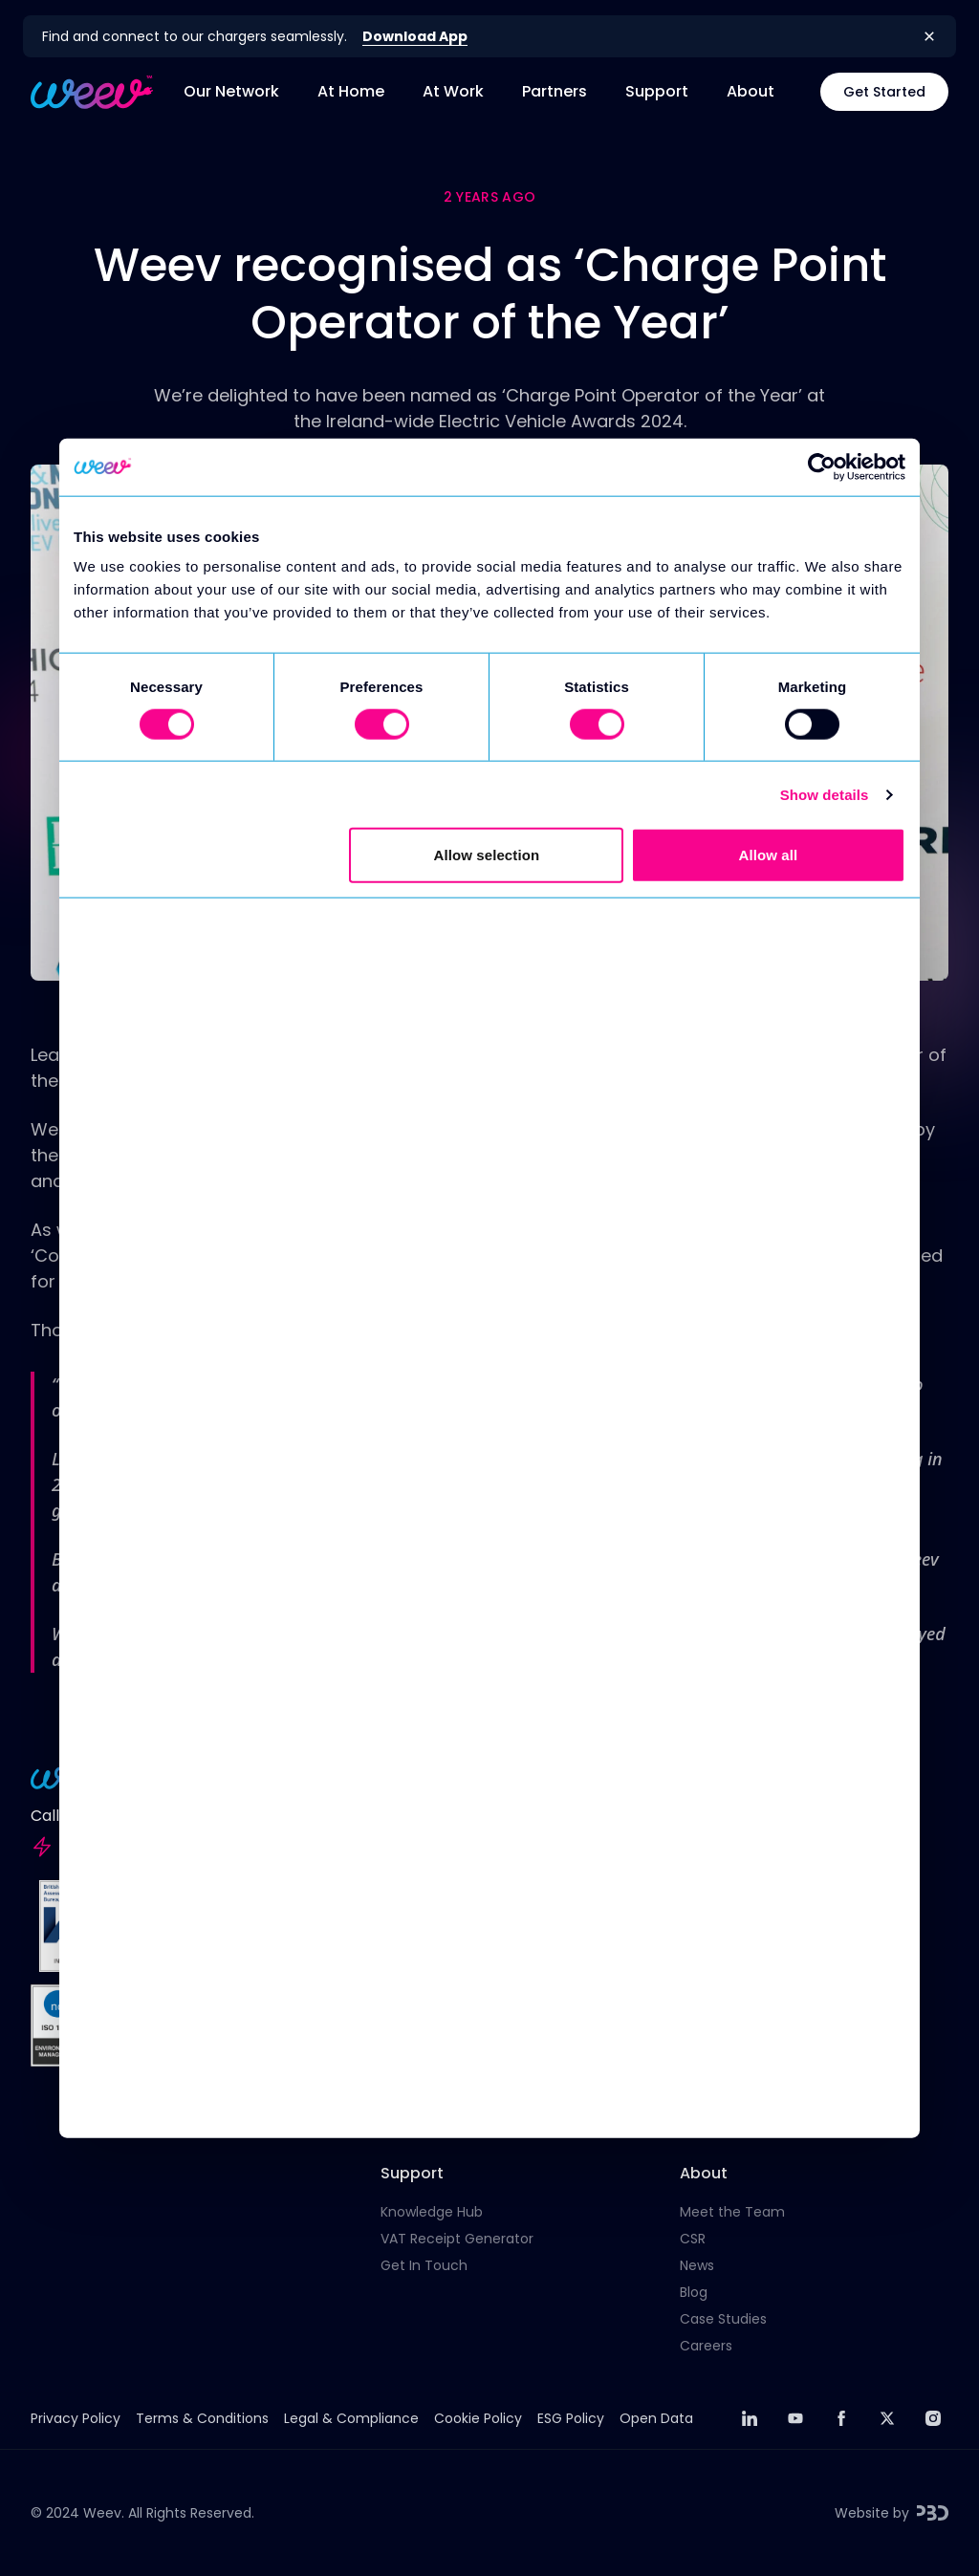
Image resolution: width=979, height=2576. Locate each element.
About (750, 91)
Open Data (656, 2418)
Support (656, 91)
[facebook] (841, 2418)
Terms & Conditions (202, 2418)
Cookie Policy (478, 2418)
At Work (453, 91)
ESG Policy (570, 2418)
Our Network (231, 91)
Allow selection (487, 855)
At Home (350, 91)
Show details (824, 794)
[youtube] (795, 2418)
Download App (415, 36)
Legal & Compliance (351, 2418)
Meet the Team (732, 2211)
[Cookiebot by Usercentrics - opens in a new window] (821, 466)
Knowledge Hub (432, 2211)
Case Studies (723, 2318)
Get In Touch (424, 2265)
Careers (706, 2345)
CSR (693, 2238)
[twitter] (887, 2418)
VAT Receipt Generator (457, 2238)
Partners (554, 91)
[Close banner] (929, 36)
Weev (102, 2512)
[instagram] (933, 2418)
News (697, 2265)
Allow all (768, 855)
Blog (693, 2292)
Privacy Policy (75, 2418)
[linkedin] (749, 2418)
